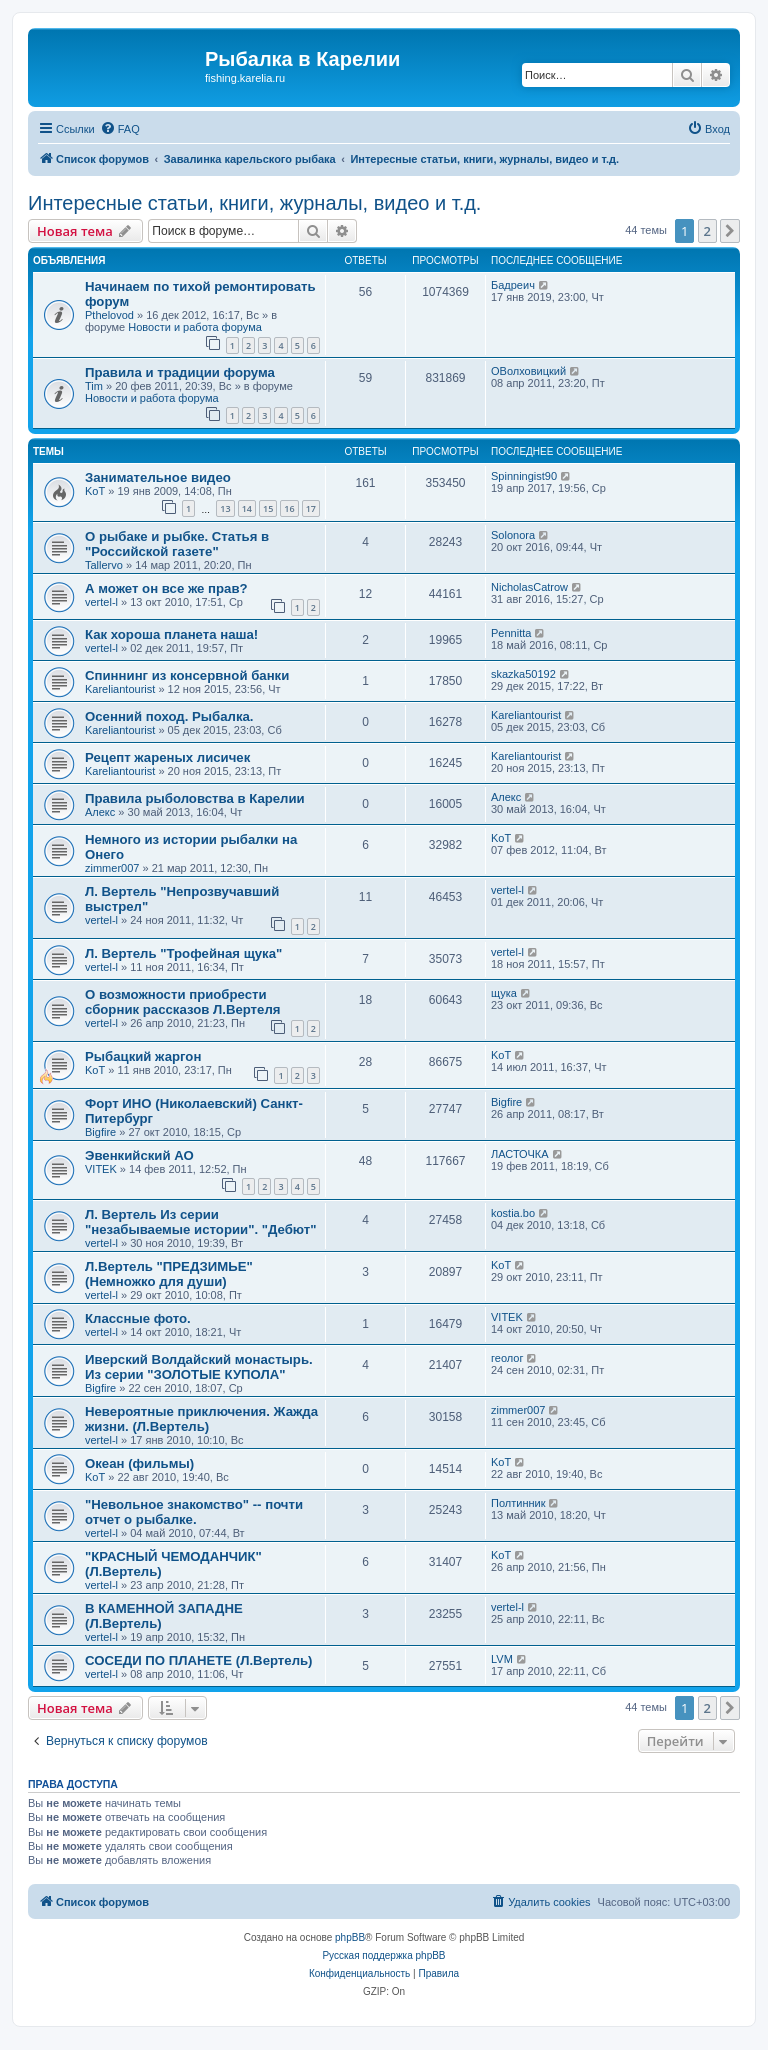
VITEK (101, 1169)
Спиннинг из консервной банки (187, 675)
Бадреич (513, 285)
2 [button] (707, 231)
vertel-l (101, 602)
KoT (95, 491)
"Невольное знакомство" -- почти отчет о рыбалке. (194, 1512)
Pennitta (511, 633)
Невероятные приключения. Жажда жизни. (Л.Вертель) (201, 1419)
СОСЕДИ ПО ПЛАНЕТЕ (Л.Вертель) (199, 1660)
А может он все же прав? (166, 588)
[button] (730, 231)
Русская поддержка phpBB (383, 1955)
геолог (507, 1358)
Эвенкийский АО (139, 1155)
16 (289, 508)
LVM (502, 1659)
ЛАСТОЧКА (520, 1154)
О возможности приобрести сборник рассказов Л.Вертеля (182, 1002)
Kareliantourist (120, 689)
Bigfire (100, 1132)
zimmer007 (112, 868)
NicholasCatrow (529, 587)
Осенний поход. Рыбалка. (169, 716)
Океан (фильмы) (139, 1463)
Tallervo (104, 565)
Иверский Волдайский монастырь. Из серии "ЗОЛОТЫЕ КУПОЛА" (199, 1367)
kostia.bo (513, 1213)
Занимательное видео (158, 477)
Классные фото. (138, 1318)
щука (504, 993)
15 (268, 508)
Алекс (100, 812)
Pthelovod (109, 315)
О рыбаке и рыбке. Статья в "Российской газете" (177, 544)
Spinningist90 (524, 476)
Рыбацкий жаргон (143, 1056)
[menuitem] (120, 129)
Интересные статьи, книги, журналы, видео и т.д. (254, 203)
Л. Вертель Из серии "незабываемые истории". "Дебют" (201, 1222)
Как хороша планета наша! (171, 634)
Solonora (513, 535)
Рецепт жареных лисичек (167, 757)
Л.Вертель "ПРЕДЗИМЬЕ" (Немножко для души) (169, 1274)
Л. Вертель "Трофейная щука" (183, 953)
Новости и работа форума (195, 327)
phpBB (350, 1937)
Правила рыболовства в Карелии (195, 798)
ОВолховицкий (528, 371)
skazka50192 (523, 674)
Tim (94, 386)
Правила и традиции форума (180, 372)
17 (311, 508)
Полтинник (518, 1503)
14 (247, 508)
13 (225, 508)
